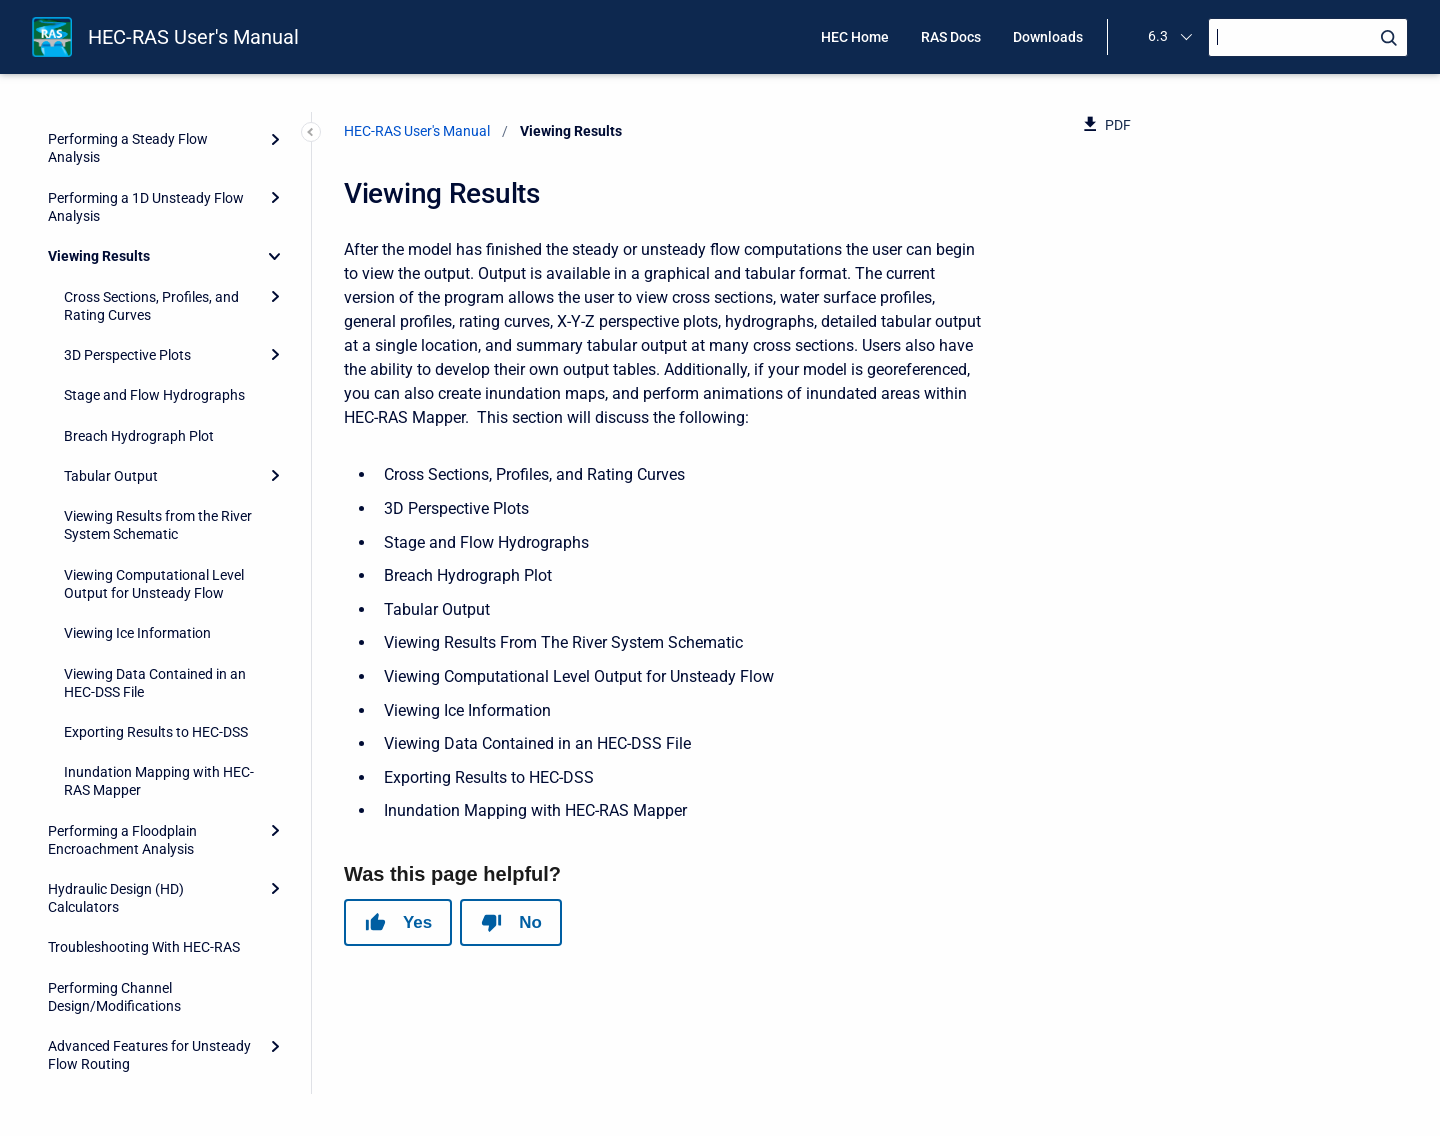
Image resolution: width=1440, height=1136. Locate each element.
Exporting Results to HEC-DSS (156, 606)
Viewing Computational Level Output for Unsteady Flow (154, 458)
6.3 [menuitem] (1158, 36)
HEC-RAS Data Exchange (125, 1019)
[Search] (1308, 37)
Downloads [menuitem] (1048, 37)
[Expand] (275, 170)
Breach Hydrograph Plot (139, 310)
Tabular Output (111, 350)
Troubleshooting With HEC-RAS (144, 821)
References (82, 979)
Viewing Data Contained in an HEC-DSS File (155, 557)
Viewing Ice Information (137, 507)
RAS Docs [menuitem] (951, 37)
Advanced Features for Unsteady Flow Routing (149, 929)
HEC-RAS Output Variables (130, 1059)
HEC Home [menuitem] (855, 37)
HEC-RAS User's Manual (193, 37)
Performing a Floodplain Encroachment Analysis (122, 714)
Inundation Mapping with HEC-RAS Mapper (159, 655)
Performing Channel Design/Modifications (114, 871)
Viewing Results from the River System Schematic (158, 399)
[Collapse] (275, 130)
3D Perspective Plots (127, 229)
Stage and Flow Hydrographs (154, 269)
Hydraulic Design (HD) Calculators (116, 772)
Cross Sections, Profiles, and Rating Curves (151, 180)
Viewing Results (99, 130)
